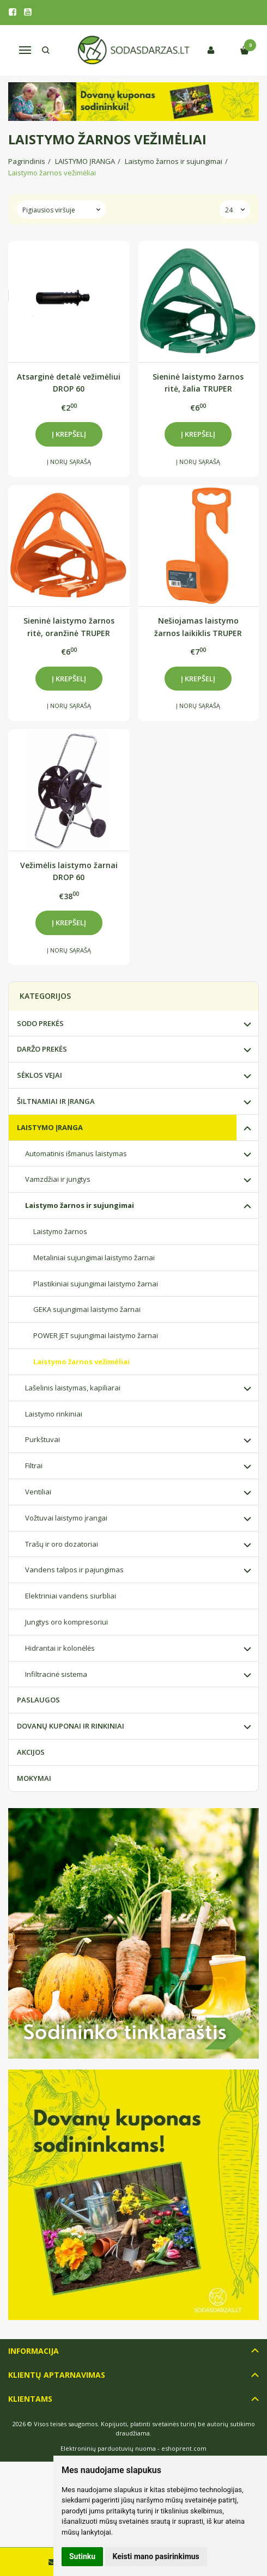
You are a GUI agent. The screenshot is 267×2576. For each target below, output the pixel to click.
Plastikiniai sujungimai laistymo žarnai (95, 1284)
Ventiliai (38, 1492)
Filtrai (34, 1465)
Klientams (30, 2399)
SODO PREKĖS (40, 1023)
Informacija (33, 2351)
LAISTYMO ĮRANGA (50, 1127)
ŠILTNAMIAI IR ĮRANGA (56, 1101)
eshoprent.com (184, 2448)
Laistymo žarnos (60, 1231)
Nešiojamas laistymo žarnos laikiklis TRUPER (198, 626)
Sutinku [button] (82, 2556)
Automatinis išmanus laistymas (76, 1153)
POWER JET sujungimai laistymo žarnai (95, 1335)
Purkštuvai (42, 1439)
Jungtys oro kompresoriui (66, 1622)
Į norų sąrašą (69, 461)
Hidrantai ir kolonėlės (60, 1648)
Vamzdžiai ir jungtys (57, 1179)
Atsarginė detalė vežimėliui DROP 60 (68, 382)
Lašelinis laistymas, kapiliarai (72, 1388)
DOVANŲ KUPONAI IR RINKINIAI (70, 1726)
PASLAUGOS (38, 1700)
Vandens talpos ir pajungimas (74, 1569)
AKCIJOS (31, 1752)
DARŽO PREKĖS (42, 1049)
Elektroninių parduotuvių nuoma (108, 2448)
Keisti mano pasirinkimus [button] (156, 2556)
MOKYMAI (34, 1778)
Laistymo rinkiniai (53, 1414)
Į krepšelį (69, 434)
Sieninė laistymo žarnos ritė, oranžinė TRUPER (68, 626)
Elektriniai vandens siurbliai (70, 1596)
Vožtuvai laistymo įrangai (66, 1518)
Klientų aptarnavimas (56, 2375)
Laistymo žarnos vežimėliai (81, 1361)
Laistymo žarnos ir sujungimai (79, 1205)
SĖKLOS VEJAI (39, 1075)
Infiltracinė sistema (56, 1674)
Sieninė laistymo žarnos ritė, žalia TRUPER (198, 382)
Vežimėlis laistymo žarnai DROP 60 (69, 871)
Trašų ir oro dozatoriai (61, 1544)
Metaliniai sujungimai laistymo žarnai (94, 1257)
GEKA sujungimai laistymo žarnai (87, 1309)
